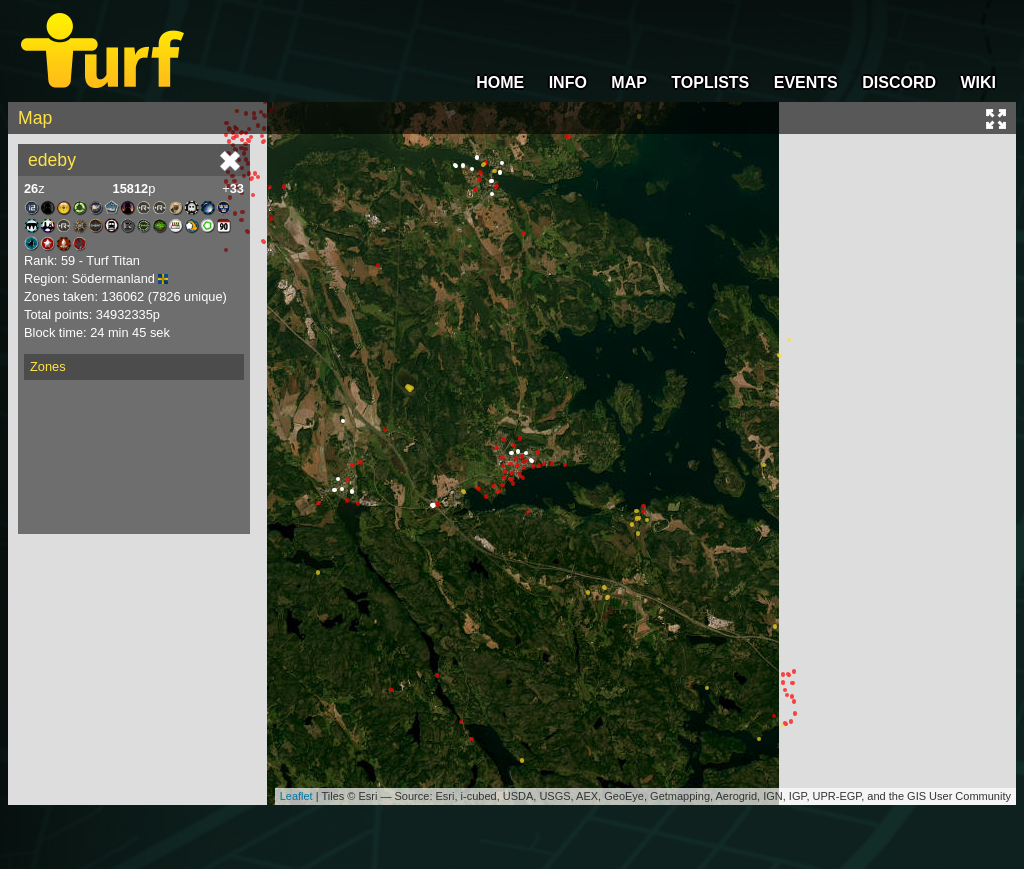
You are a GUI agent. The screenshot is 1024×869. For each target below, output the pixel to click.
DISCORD (899, 82)
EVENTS (806, 82)
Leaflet (296, 796)
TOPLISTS (710, 82)
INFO (568, 82)
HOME (500, 82)
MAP (629, 82)
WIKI (978, 82)
